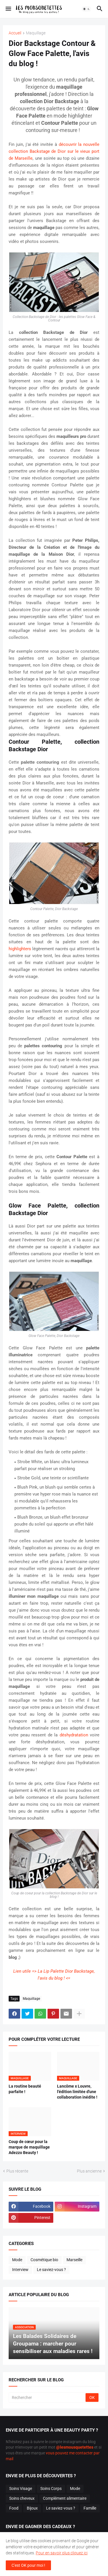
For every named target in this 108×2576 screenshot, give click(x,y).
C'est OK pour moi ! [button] (28, 2565)
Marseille (74, 2259)
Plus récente (17, 2171)
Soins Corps (51, 2488)
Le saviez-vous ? (51, 2269)
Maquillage (36, 33)
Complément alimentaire (64, 2498)
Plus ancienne (89, 2171)
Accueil (15, 33)
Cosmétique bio (44, 2259)
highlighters (20, 948)
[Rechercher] (48, 2397)
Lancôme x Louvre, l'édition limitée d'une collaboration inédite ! (77, 2091)
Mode (17, 2259)
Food (13, 2508)
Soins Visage (20, 2488)
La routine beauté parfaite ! (25, 2089)
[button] (8, 9)
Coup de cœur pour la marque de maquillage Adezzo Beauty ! (29, 2147)
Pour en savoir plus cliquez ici (62, 2553)
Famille (90, 2508)
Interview (20, 2269)
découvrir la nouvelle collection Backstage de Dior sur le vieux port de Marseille (54, 151)
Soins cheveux (22, 2498)
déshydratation (74, 1735)
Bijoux (32, 2508)
